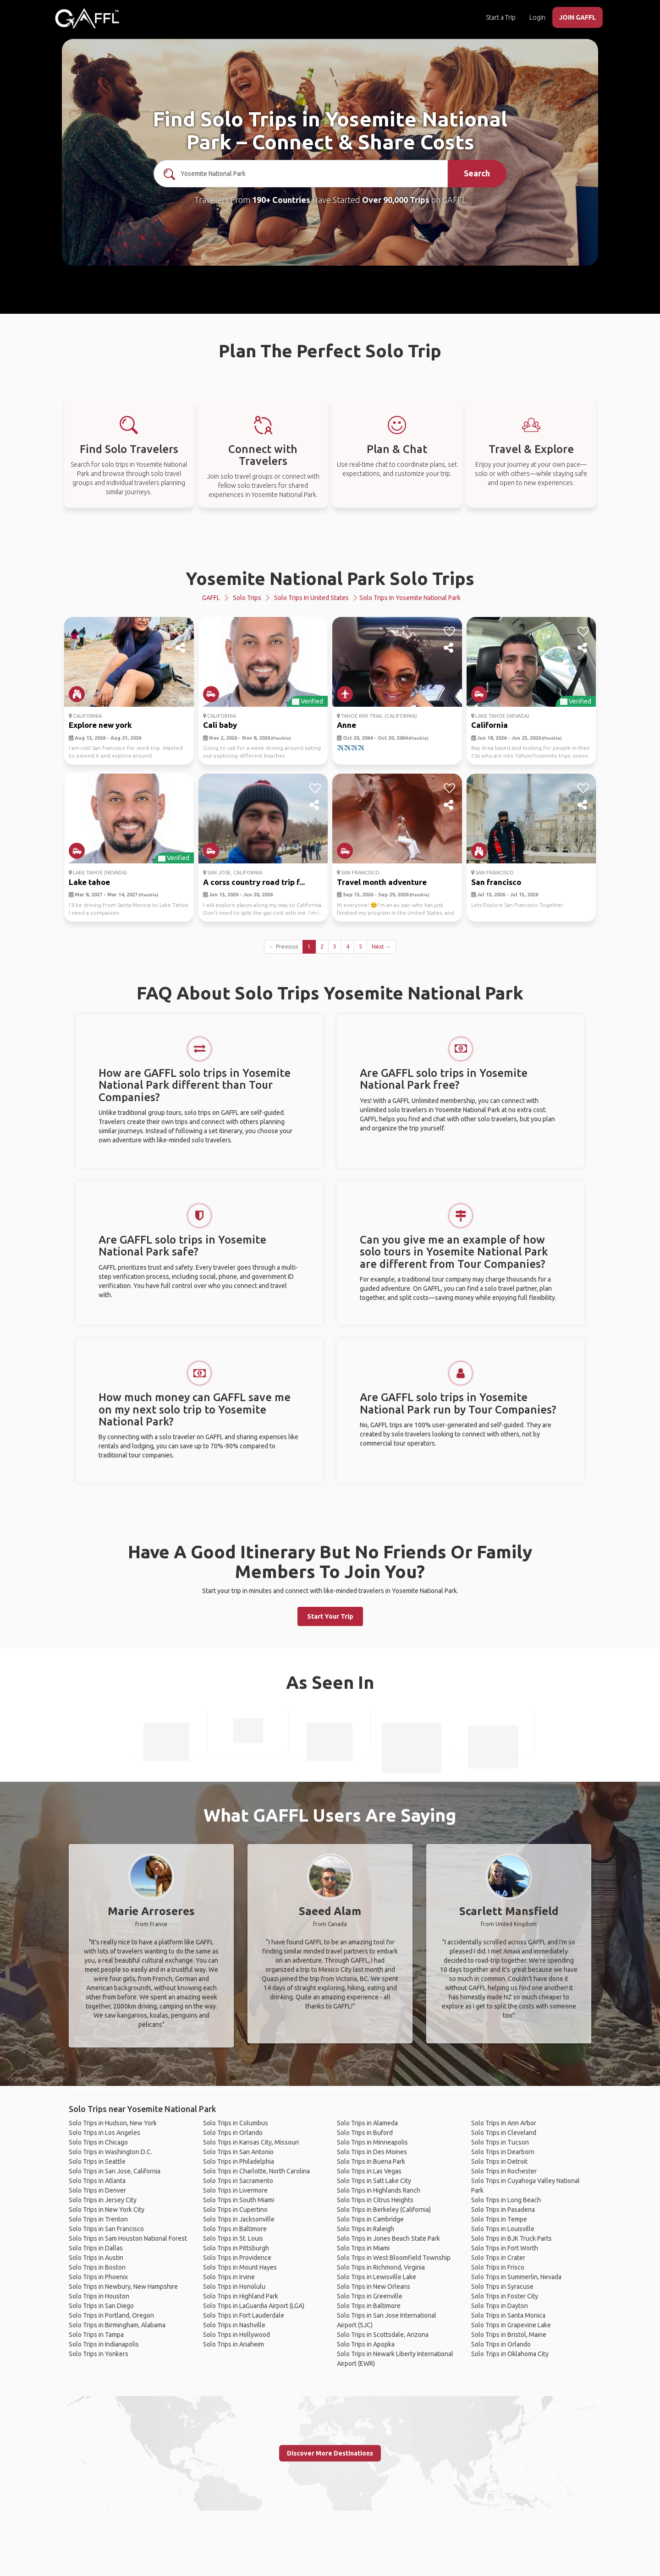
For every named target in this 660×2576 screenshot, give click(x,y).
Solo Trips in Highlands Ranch (378, 2190)
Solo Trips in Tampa (96, 2334)
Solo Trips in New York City (106, 2209)
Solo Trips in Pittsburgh (236, 2248)
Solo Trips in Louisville (502, 2228)
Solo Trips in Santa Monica (508, 2315)
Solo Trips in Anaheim (233, 2344)
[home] (87, 18)
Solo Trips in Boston (97, 2267)
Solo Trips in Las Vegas (369, 2171)
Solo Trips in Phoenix (98, 2277)
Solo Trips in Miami (363, 2248)
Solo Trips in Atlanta (97, 2180)
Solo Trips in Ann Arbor (503, 2123)
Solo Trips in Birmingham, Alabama (117, 2325)
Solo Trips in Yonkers (98, 2354)
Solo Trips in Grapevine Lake (511, 2325)
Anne (346, 724)
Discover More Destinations (330, 2453)
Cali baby (220, 724)
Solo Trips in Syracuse (502, 2286)
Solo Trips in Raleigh (365, 2228)
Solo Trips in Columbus (235, 2123)
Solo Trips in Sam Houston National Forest (128, 2238)
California (489, 724)
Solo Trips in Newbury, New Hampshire (123, 2286)
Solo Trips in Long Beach (506, 2200)
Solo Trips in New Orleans (373, 2286)
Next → (381, 947)
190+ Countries (281, 199)
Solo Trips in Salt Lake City (374, 2180)
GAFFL (211, 597)
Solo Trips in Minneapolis (372, 2142)
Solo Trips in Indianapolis (104, 2344)
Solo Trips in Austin (96, 2257)
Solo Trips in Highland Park (240, 2296)
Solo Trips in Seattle (97, 2161)
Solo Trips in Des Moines (372, 2152)
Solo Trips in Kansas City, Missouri (251, 2142)
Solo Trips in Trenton (98, 2219)
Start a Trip (501, 17)
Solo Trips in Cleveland (503, 2132)
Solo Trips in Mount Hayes (240, 2267)
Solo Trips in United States (311, 597)
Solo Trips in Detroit (499, 2161)
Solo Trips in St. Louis (233, 2238)
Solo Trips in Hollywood (236, 2334)
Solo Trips (247, 597)
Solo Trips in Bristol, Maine (508, 2334)
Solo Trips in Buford (365, 2132)
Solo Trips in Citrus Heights (375, 2200)
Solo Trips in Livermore (235, 2190)
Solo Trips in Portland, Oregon (111, 2315)
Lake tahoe (89, 882)
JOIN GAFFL (577, 17)
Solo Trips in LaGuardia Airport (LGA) (253, 2305)
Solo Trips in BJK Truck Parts (511, 2238)
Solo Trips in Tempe (499, 2219)
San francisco (496, 882)
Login (537, 17)
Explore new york (100, 724)
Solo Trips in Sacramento (238, 2180)
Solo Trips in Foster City (504, 2296)
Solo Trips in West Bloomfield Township (394, 2257)
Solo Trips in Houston (99, 2296)
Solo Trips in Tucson (500, 2142)
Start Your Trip (330, 1616)
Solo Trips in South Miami (238, 2200)
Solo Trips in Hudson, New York (113, 2123)
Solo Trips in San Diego (101, 2305)
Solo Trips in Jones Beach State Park (388, 2238)
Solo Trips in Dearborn (502, 2152)
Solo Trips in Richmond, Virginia (381, 2267)
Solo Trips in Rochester (504, 2171)
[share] (181, 648)
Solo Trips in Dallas (96, 2248)
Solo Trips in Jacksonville (239, 2219)
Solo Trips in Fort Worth (504, 2248)
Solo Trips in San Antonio (238, 2152)
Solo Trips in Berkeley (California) (384, 2209)
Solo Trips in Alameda (367, 2123)
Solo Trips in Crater (498, 2257)
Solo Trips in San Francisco (106, 2228)
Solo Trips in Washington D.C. (110, 2152)
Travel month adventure (382, 882)
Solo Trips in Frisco (497, 2267)
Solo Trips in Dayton (499, 2305)
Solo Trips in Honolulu (234, 2286)
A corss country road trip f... (254, 882)
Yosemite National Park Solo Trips (330, 578)
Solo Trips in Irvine (229, 2277)
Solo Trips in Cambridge (370, 2219)
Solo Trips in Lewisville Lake (376, 2277)
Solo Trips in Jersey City (103, 2200)
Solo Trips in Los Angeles (104, 2132)
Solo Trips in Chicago (98, 2142)
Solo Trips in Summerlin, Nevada (516, 2277)
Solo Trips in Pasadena (503, 2209)
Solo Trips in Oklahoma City (510, 2354)
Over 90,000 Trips (395, 199)
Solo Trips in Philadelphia (238, 2161)
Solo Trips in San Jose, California (114, 2171)
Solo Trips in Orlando (233, 2132)
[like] (181, 631)
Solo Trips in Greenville (369, 2296)
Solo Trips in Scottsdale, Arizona (383, 2334)
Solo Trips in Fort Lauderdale (243, 2315)
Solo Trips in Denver (97, 2190)
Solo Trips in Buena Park (371, 2161)
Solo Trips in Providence (237, 2257)
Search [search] (477, 173)
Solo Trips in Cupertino (235, 2209)
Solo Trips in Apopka (366, 2344)
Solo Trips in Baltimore (235, 2228)
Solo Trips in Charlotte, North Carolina (256, 2171)
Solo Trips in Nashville (234, 2325)
